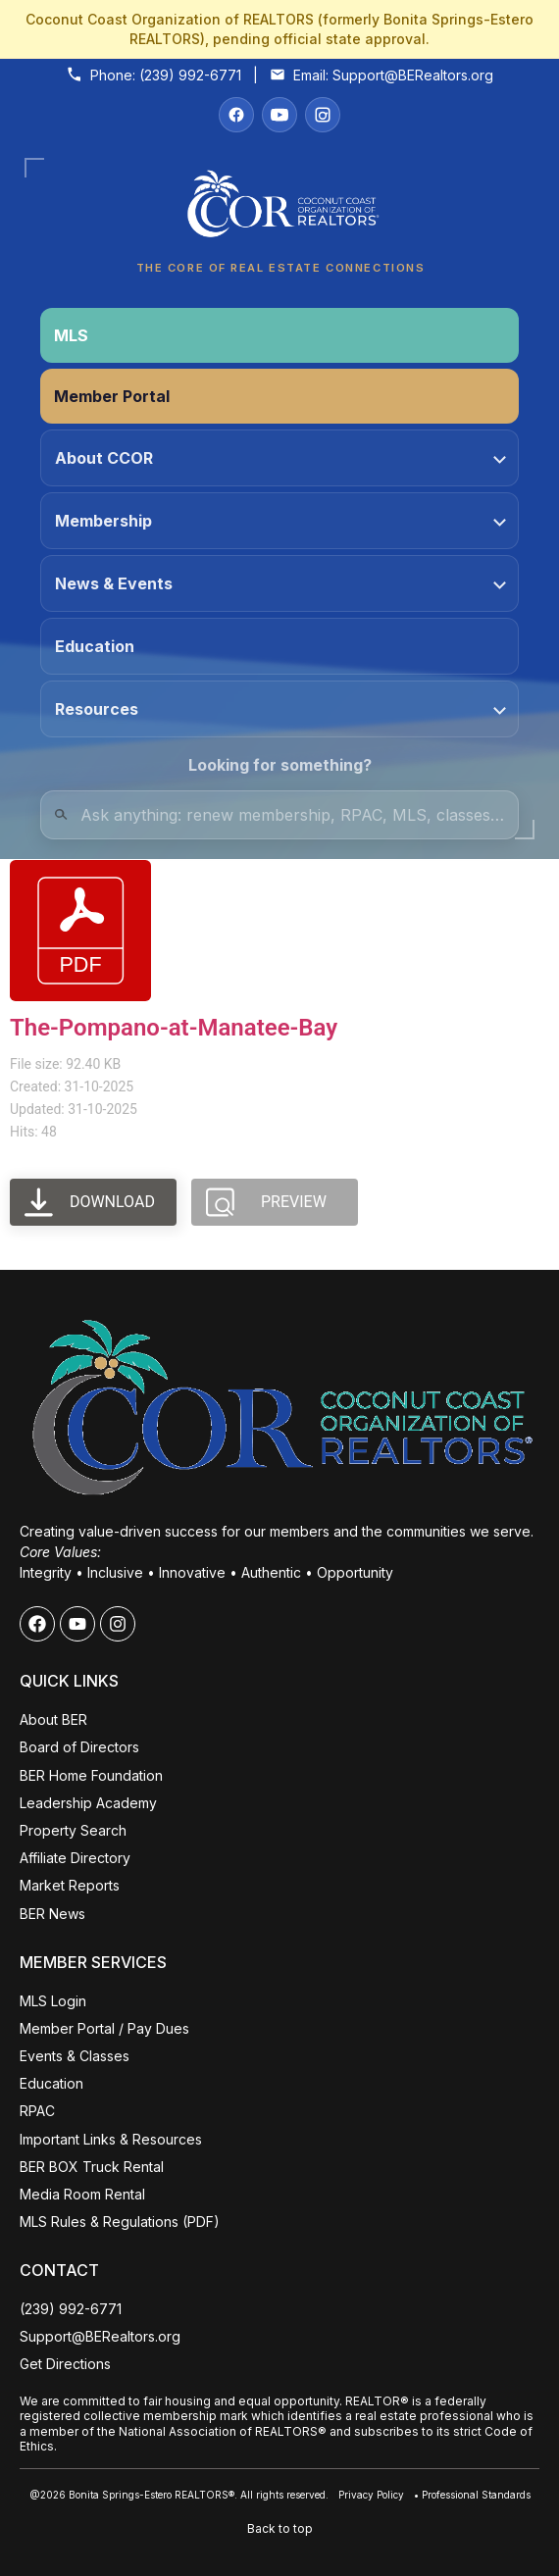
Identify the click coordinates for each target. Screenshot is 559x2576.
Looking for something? (280, 765)
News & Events (280, 583)
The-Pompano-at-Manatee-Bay (173, 1027)
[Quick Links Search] (279, 814)
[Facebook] (236, 114)
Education (94, 646)
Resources (280, 709)
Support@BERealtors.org (412, 75)
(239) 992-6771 (190, 75)
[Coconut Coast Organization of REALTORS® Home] (279, 209)
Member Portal (112, 396)
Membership (280, 520)
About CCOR (280, 458)
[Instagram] (322, 114)
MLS (71, 335)
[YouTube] (279, 114)
